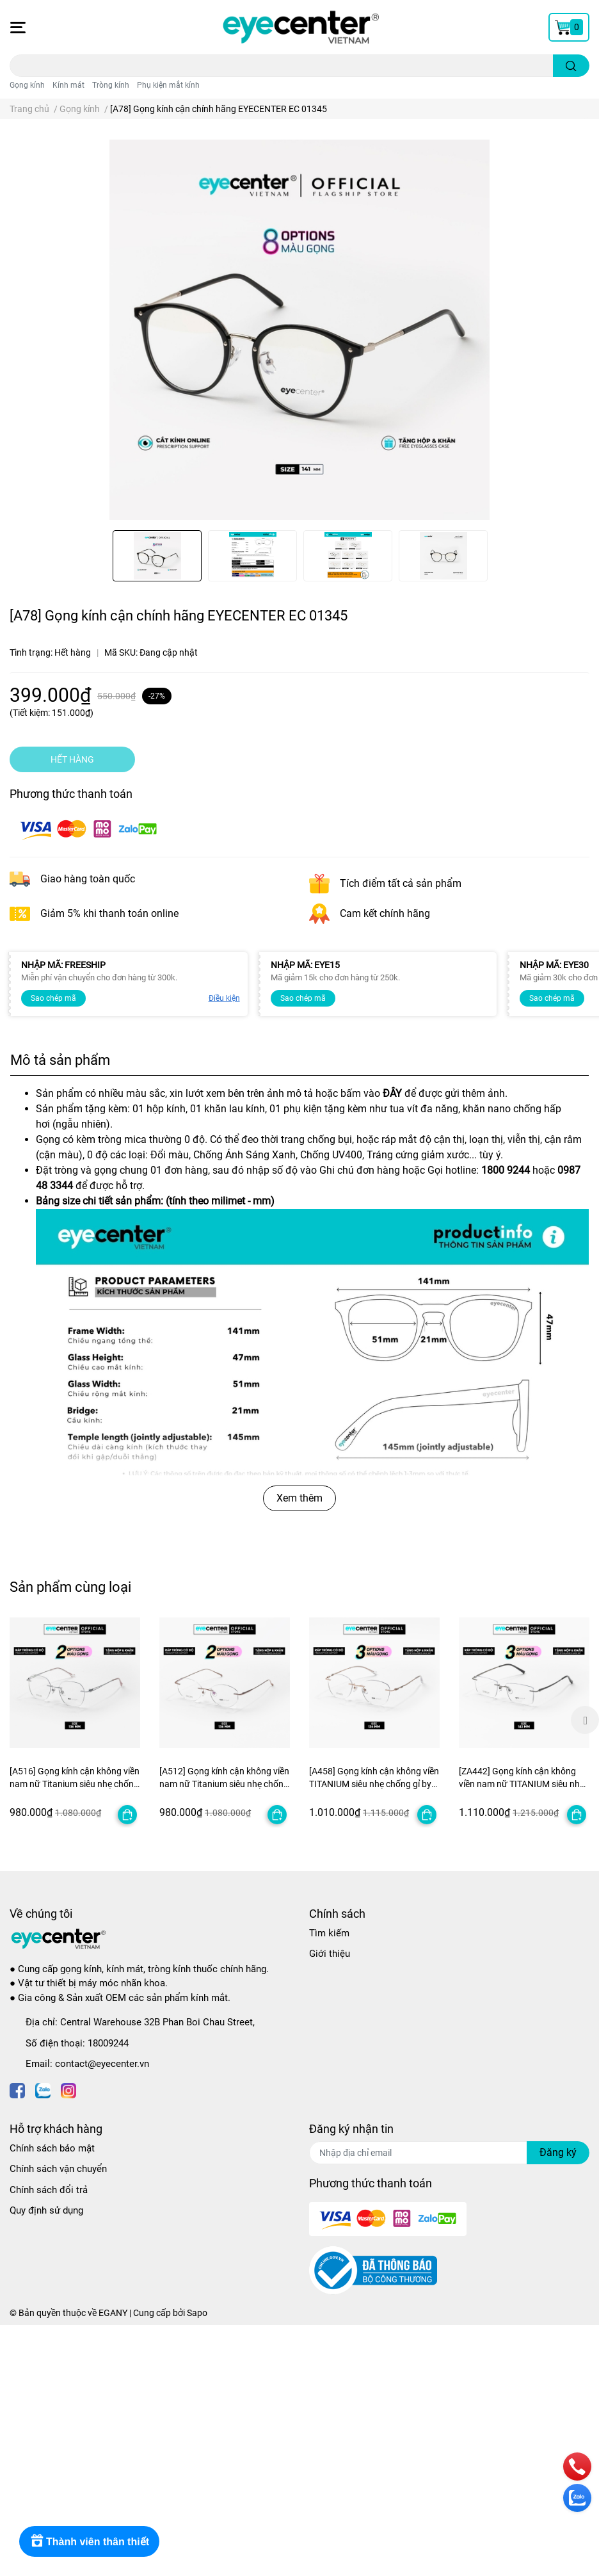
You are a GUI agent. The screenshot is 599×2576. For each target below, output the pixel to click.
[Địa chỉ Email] (449, 2152)
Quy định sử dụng (46, 2210)
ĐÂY (392, 1093)
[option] (157, 555)
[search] (571, 65)
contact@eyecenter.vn (102, 2064)
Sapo (197, 2313)
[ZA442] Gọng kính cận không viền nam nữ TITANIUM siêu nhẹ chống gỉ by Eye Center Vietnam (521, 1783)
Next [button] (585, 1720)
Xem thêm (299, 1498)
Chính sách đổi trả (49, 2190)
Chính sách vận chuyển (58, 2169)
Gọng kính (27, 85)
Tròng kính (110, 85)
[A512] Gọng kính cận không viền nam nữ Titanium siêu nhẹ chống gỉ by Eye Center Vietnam (224, 1783)
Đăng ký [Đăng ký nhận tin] (558, 2152)
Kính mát (68, 85)
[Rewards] (89, 2541)
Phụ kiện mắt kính (168, 85)
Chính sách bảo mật (52, 2148)
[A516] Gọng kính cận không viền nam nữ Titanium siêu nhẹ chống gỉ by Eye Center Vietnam (75, 1783)
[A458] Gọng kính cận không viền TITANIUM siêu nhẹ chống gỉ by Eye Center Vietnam (374, 1783)
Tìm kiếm (329, 1933)
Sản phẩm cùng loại (70, 1586)
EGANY (113, 2313)
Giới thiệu (329, 1953)
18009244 (108, 2043)
